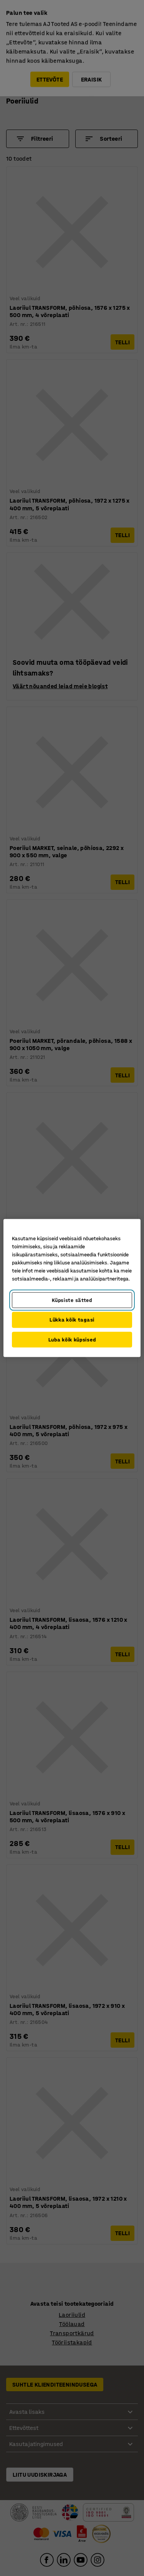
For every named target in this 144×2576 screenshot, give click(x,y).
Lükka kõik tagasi (72, 1320)
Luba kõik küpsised (72, 1339)
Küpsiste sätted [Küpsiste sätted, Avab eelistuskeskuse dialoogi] (72, 1300)
